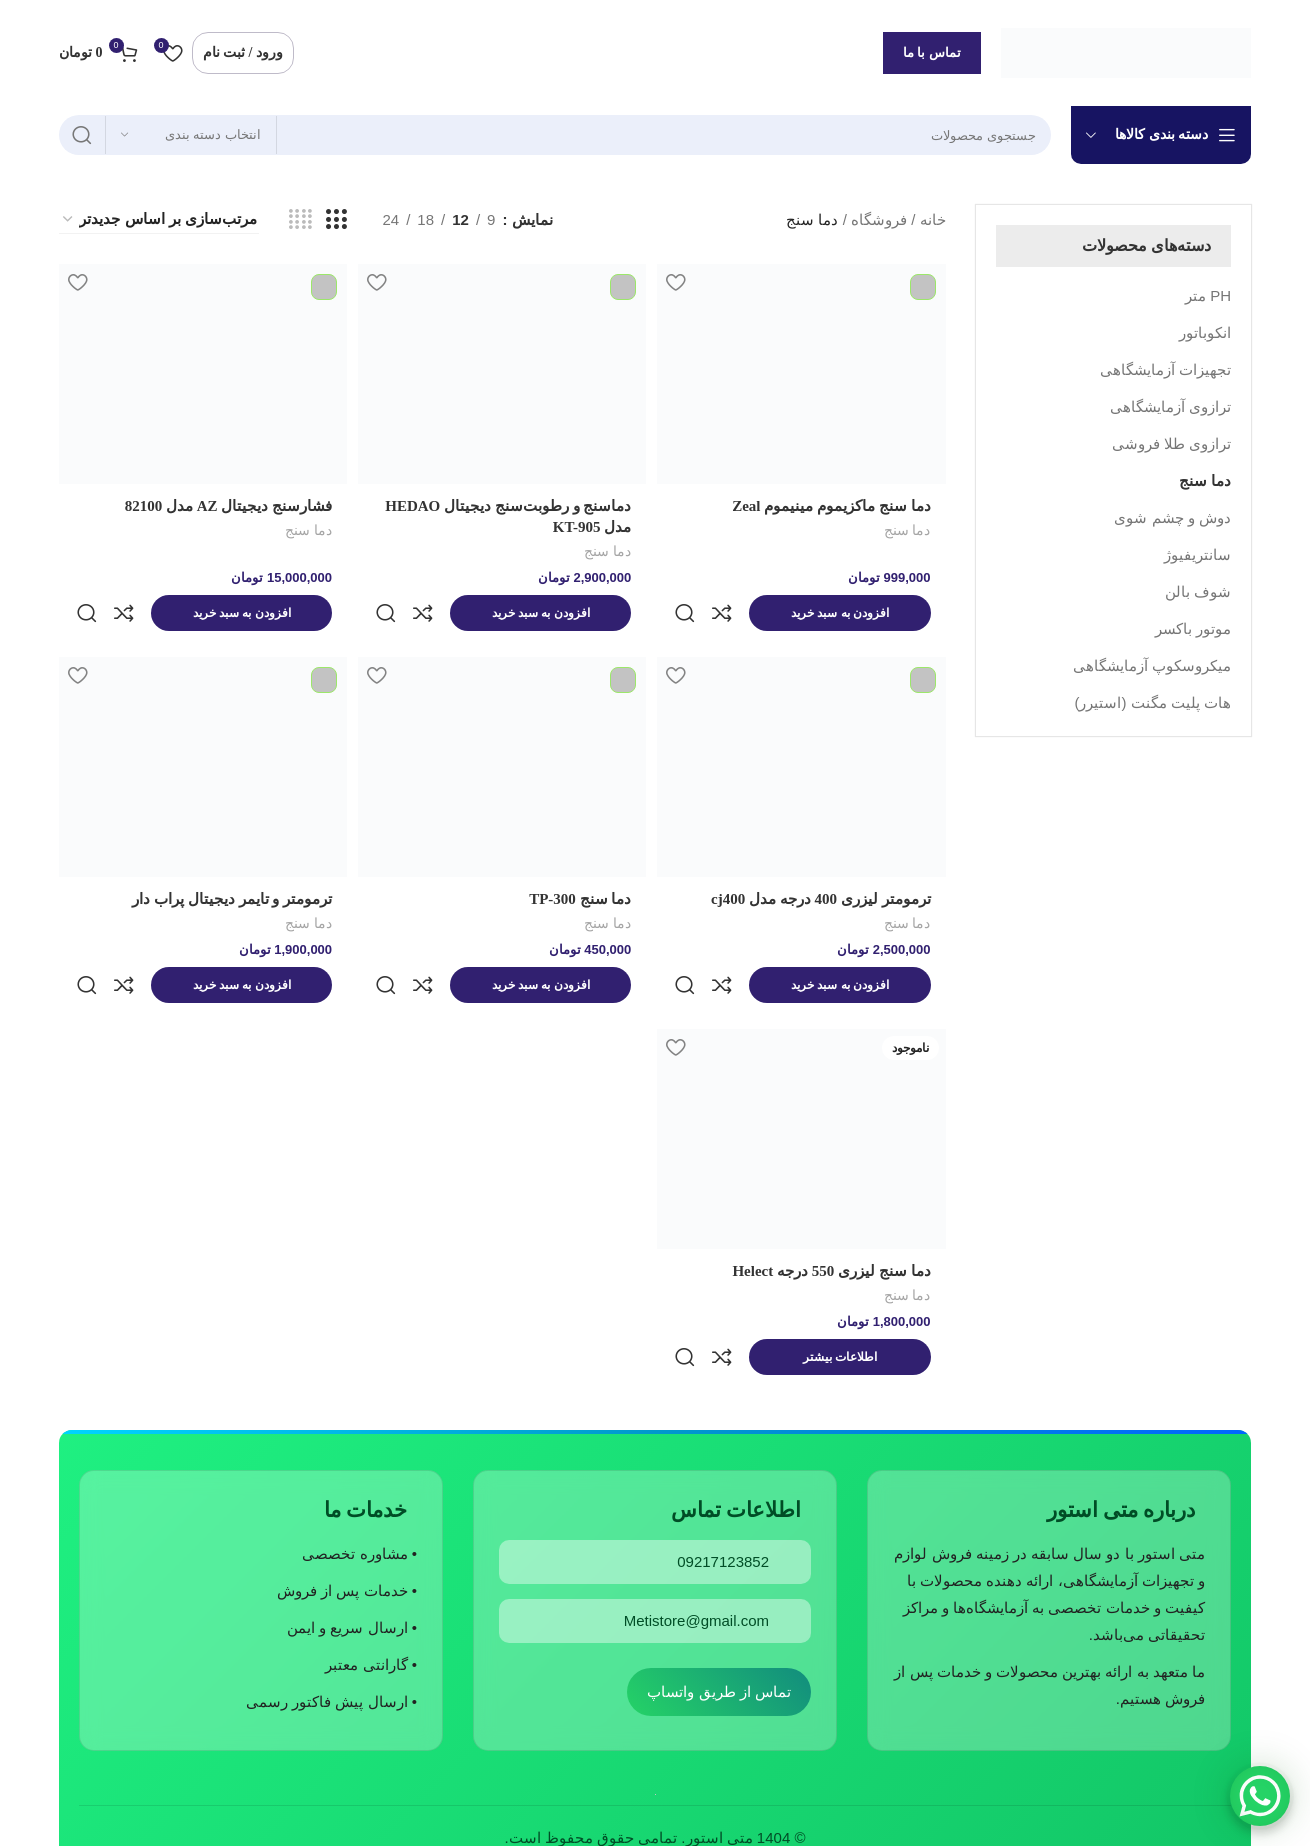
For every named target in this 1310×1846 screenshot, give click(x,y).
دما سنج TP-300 (577, 866)
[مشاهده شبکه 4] (300, 219)
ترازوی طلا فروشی (1171, 443)
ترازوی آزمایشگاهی (1170, 406)
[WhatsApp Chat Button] (1260, 1796)
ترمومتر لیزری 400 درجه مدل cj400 (820, 866)
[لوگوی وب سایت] (1126, 50)
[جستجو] (555, 135)
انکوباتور (1205, 332)
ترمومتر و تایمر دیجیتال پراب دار (226, 866)
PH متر (1208, 295)
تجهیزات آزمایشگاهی (1165, 369)
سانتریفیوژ (1197, 554)
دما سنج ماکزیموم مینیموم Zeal (831, 506)
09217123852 (723, 1453)
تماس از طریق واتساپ (719, 1583)
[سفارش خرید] (159, 219)
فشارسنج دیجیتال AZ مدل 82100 (222, 506)
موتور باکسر (1193, 628)
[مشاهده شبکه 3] (336, 219)
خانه (933, 219)
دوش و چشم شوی (1172, 517)
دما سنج (1205, 480)
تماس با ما (932, 52)
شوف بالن (1198, 591)
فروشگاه (879, 219)
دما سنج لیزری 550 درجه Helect (831, 1205)
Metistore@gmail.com (696, 1512)
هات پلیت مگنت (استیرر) (1153, 702)
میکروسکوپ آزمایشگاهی (1152, 665)
